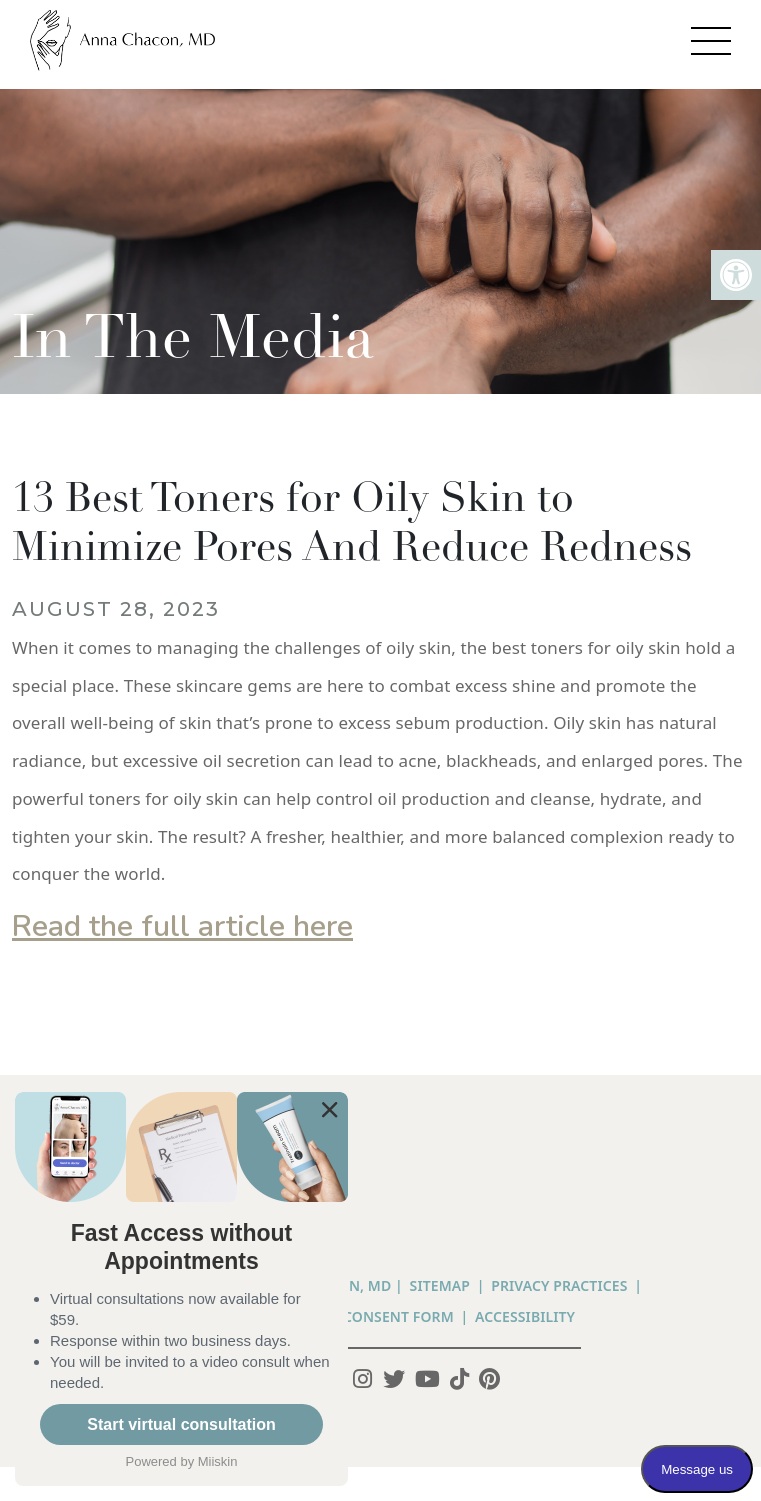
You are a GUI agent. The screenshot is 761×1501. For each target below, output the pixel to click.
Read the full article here (182, 926)
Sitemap (440, 1285)
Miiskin (218, 1461)
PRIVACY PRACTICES (559, 1285)
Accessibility (525, 1316)
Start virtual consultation (181, 1424)
